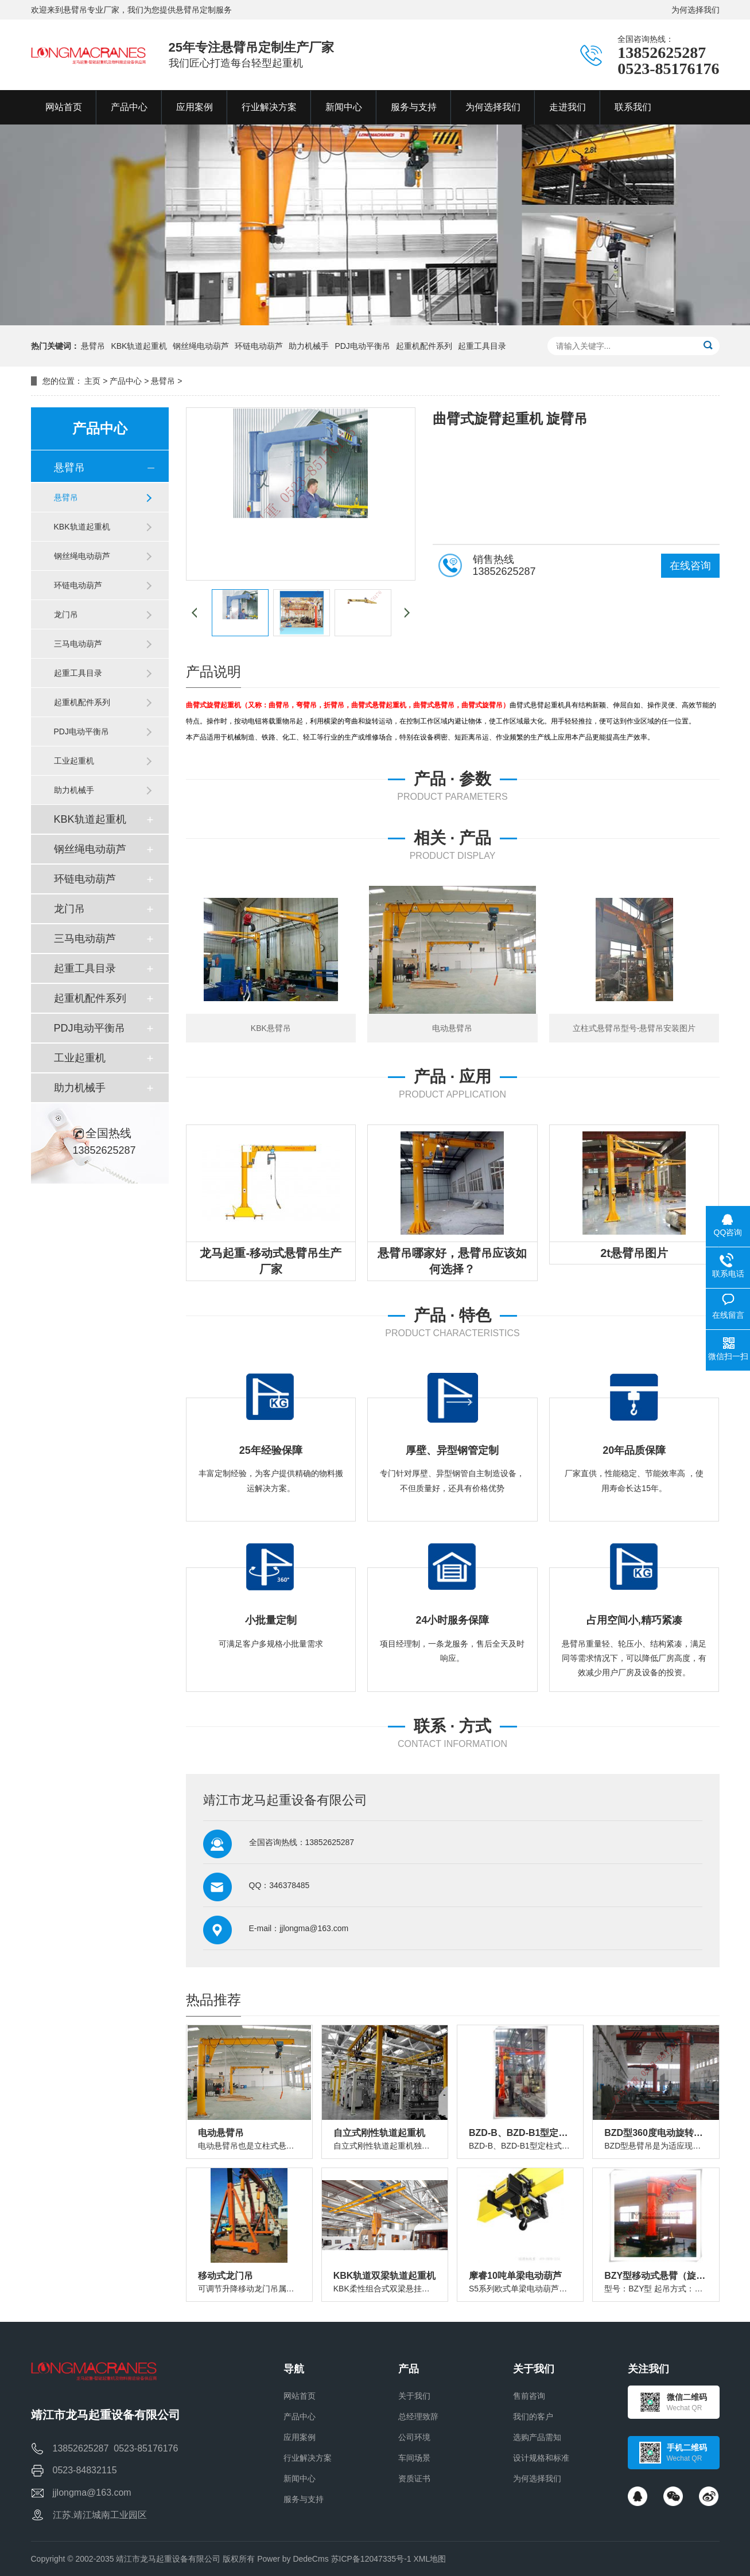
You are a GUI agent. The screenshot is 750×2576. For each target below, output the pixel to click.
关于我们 (414, 2395)
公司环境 (414, 2437)
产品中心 (126, 381)
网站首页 (299, 2395)
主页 (92, 381)
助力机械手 (309, 346)
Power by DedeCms (293, 2558)
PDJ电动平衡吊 (362, 346)
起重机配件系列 (424, 346)
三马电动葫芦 (78, 643)
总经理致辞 (418, 2416)
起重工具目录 (482, 346)
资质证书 (414, 2478)
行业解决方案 (307, 2457)
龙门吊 (66, 614)
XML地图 (430, 2558)
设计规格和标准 (541, 2457)
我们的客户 (533, 2416)
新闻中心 (299, 2478)
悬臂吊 (93, 346)
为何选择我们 (695, 9)
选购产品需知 (537, 2437)
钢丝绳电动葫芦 (201, 346)
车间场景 (414, 2457)
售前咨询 (529, 2395)
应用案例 (299, 2437)
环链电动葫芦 (259, 346)
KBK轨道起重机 (139, 346)
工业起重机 (74, 760)
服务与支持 (303, 2499)
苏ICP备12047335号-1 (371, 2558)
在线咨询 (690, 565)
